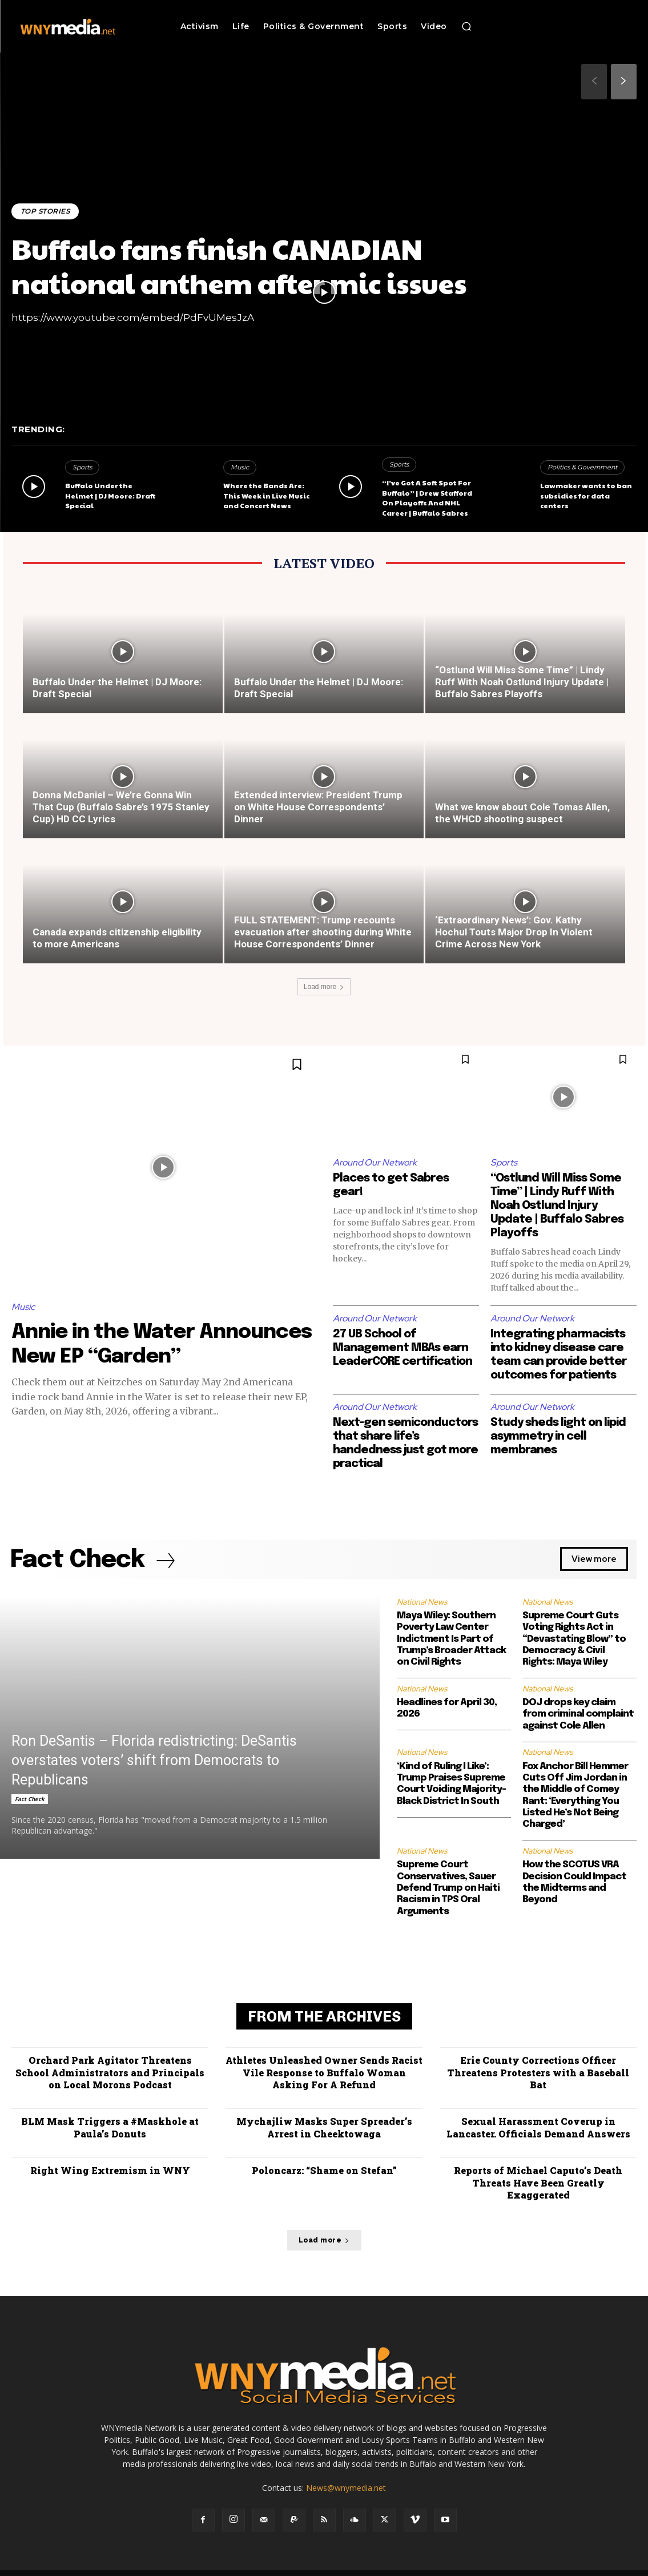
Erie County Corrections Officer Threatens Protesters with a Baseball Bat (538, 2073)
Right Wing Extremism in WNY (110, 2168)
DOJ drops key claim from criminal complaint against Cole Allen (578, 1716)
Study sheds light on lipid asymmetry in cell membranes (559, 1437)
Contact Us (563, 2565)
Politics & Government (582, 470)
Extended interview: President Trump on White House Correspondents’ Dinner (318, 807)
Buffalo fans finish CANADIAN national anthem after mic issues (247, 265)
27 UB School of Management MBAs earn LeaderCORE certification (405, 1348)
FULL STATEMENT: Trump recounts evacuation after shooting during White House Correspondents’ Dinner (323, 932)
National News (422, 1603)
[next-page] (624, 81)
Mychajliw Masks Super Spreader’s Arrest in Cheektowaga (324, 2127)
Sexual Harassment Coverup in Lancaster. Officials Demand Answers (538, 2127)
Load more (324, 987)
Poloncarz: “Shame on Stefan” (324, 2168)
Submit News (514, 2565)
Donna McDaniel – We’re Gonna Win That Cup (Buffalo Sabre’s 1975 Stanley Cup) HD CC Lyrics (121, 807)
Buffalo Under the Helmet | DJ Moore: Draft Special (110, 497)
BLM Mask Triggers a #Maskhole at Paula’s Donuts (110, 2127)
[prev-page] (594, 81)
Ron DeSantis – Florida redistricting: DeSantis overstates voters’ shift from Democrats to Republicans (154, 1761)
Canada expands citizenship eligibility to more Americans (117, 938)
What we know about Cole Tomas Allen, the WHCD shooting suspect (522, 813)
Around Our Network (375, 1162)
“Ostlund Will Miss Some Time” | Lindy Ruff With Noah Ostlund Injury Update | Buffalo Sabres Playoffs (522, 682)
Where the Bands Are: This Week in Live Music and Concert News (266, 497)
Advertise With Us (312, 2565)
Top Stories (46, 211)
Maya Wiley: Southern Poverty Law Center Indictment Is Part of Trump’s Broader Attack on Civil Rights (451, 1640)
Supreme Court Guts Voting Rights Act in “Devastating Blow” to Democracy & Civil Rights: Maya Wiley (574, 1640)
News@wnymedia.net (346, 2473)
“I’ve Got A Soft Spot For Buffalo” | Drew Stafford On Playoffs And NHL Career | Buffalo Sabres (426, 498)
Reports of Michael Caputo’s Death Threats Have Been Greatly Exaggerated (538, 2174)
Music (240, 470)
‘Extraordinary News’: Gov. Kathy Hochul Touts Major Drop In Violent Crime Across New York (514, 932)
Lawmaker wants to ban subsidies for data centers (585, 497)
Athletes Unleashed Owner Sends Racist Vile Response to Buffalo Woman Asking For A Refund (324, 2073)
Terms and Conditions (446, 2565)
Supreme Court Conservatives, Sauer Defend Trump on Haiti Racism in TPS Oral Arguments (448, 1890)
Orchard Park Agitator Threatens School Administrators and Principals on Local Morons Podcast (110, 2073)
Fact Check (30, 1800)
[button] (466, 26)
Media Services (376, 2565)
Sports (82, 470)
